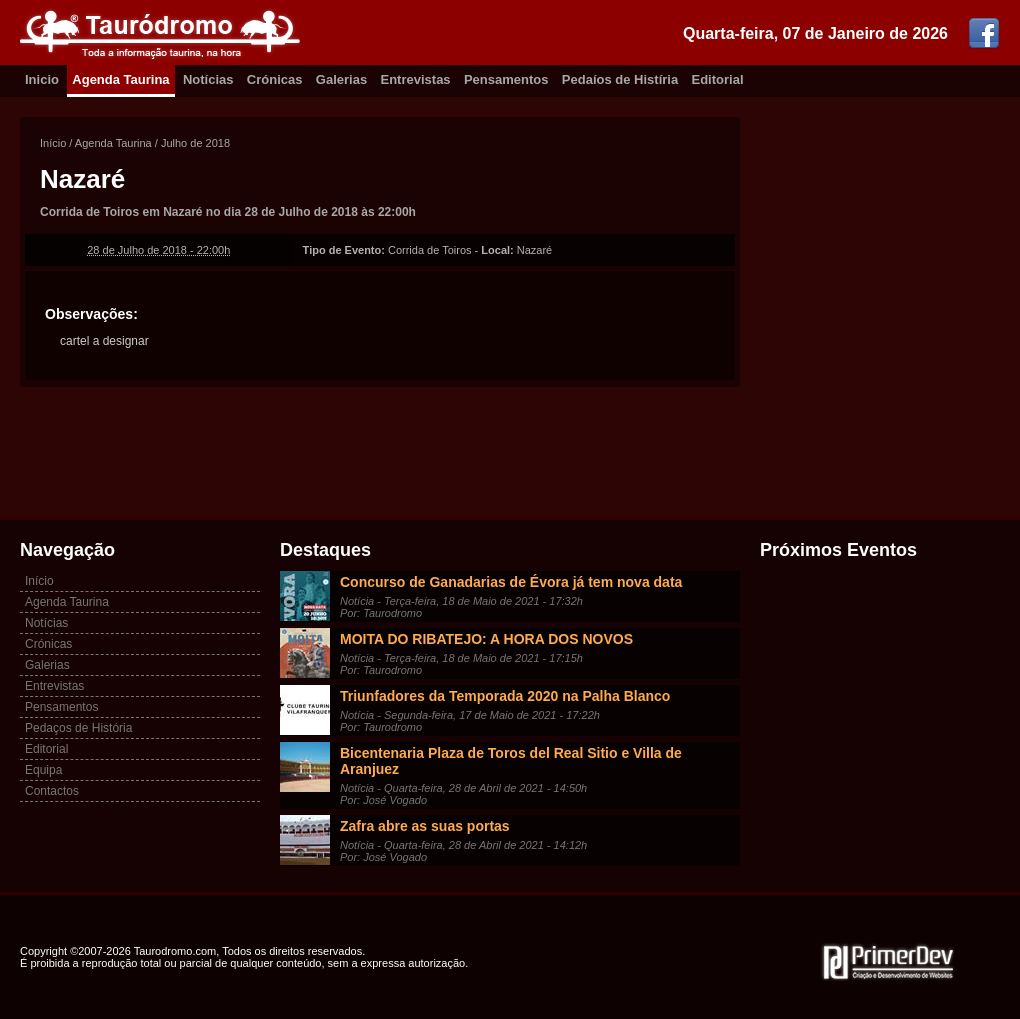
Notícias (208, 79)
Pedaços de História (78, 728)
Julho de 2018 (195, 143)
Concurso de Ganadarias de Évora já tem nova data (511, 582)
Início (53, 143)
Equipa (43, 770)
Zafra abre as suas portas (425, 826)
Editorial (718, 79)
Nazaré (82, 179)
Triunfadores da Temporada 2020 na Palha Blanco (505, 696)
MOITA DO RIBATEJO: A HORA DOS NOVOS (486, 639)
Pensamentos (506, 79)
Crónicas (275, 79)
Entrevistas (416, 79)
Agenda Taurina (120, 79)
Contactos (52, 791)
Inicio (42, 79)
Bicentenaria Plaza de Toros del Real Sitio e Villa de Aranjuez (511, 761)
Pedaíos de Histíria (620, 79)
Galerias (341, 79)
